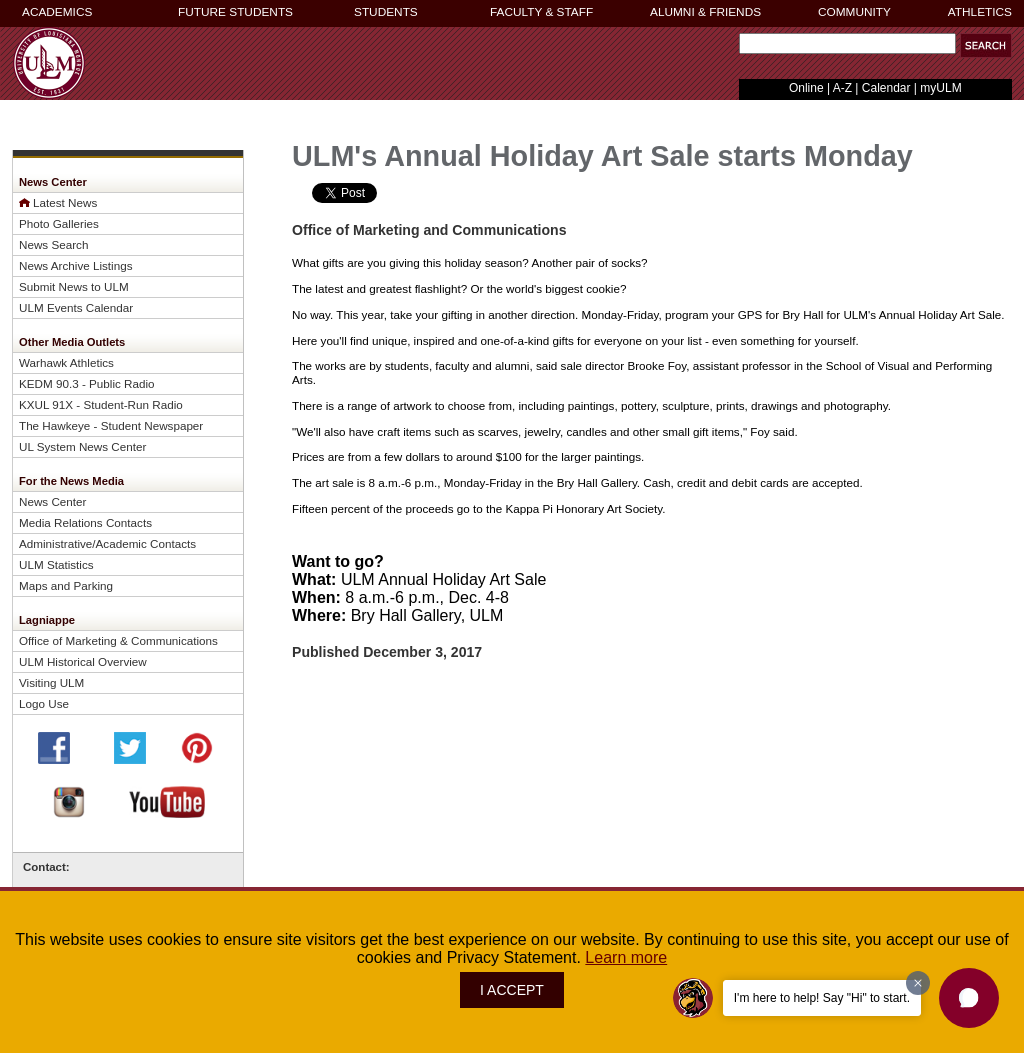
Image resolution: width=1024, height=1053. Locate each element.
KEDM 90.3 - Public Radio (87, 383)
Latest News (65, 202)
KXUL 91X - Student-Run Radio (101, 404)
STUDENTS (386, 12)
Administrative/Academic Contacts (107, 543)
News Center (52, 501)
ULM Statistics (56, 564)
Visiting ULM (51, 682)
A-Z (842, 88)
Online (806, 88)
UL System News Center (82, 446)
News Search (53, 244)
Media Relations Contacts (85, 522)
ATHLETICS (980, 12)
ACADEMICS (57, 12)
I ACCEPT (512, 990)
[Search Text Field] (847, 43)
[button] (986, 45)
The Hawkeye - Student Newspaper (111, 425)
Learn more (626, 957)
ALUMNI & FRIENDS (705, 12)
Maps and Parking (66, 585)
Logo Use (44, 703)
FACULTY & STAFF (541, 12)
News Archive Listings (76, 265)
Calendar (886, 88)
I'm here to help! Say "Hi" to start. (822, 998)
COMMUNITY (854, 12)
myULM (940, 88)
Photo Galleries (59, 223)
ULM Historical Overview (83, 661)
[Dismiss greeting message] (918, 983)
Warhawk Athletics (66, 362)
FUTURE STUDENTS (235, 12)
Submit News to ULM (74, 286)
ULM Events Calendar (76, 307)
